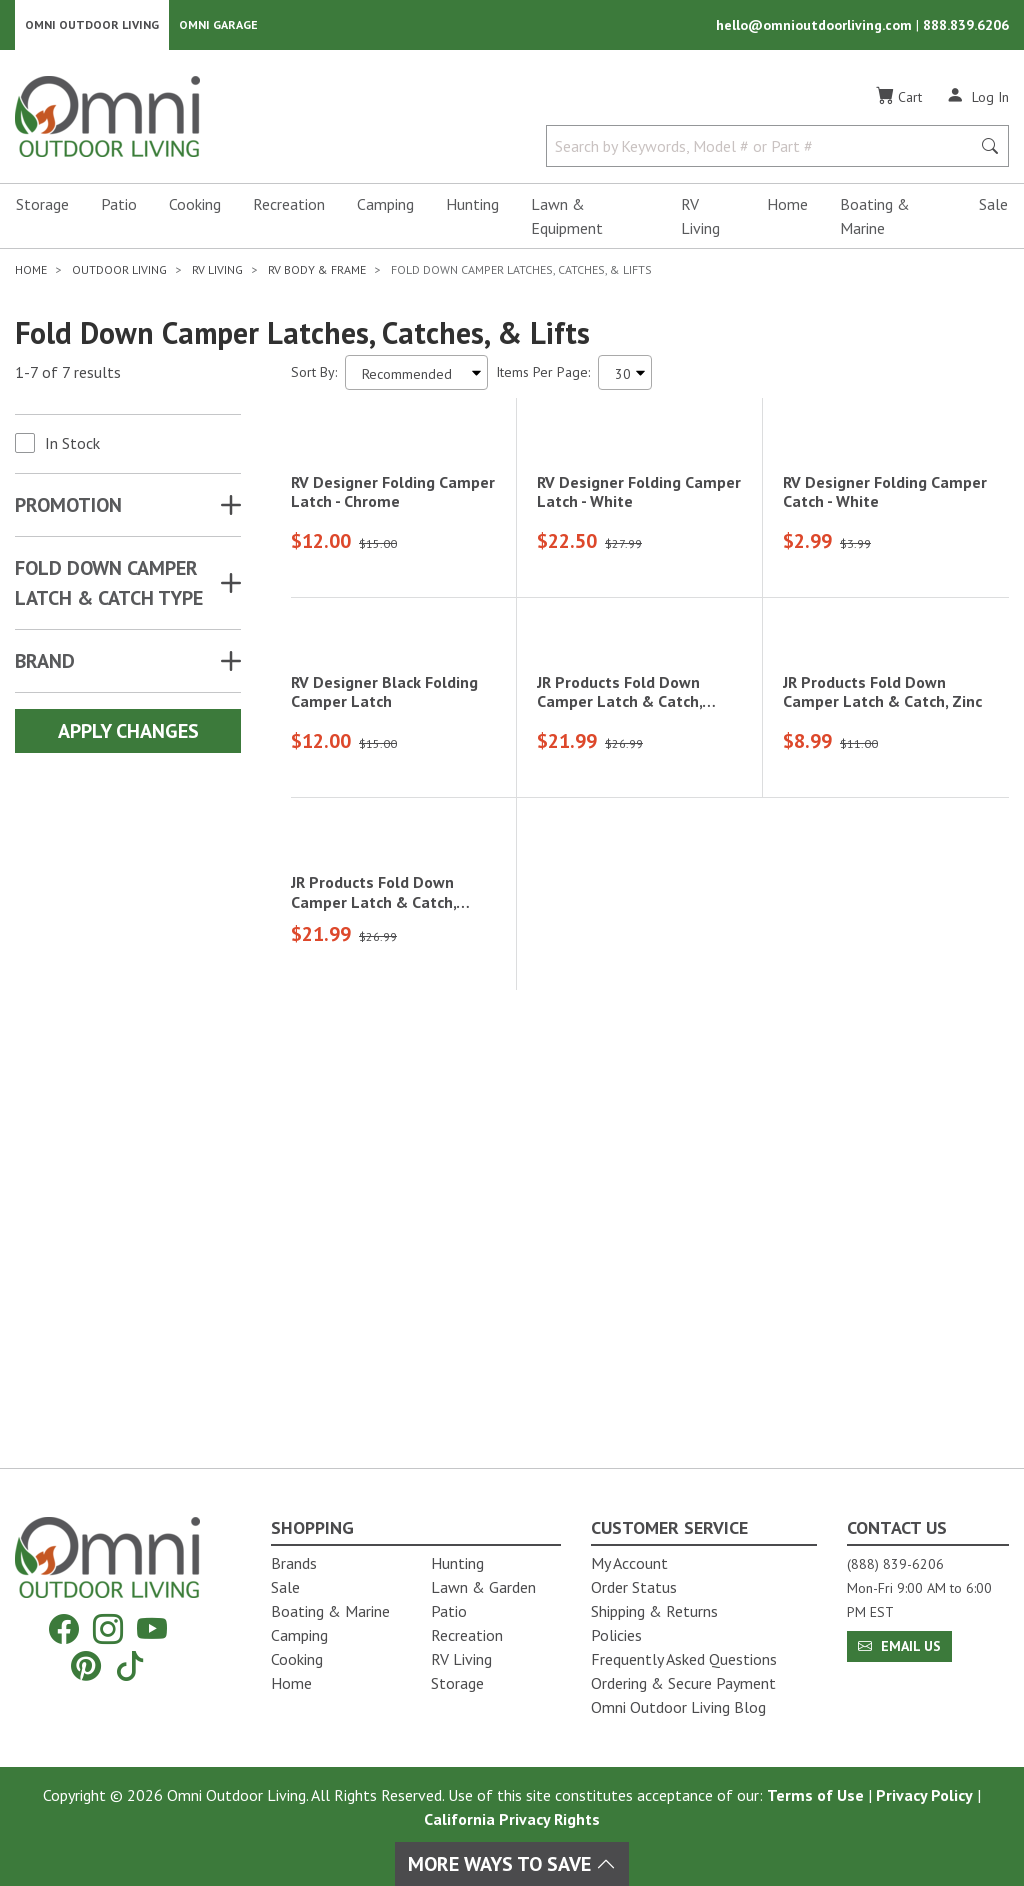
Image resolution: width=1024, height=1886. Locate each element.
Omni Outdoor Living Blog (678, 1707)
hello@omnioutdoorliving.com (816, 26)
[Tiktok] (130, 1665)
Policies (616, 1635)
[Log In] (977, 98)
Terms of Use (815, 1795)
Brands (294, 1563)
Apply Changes (128, 733)
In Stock (72, 445)
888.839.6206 (966, 26)
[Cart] (899, 99)
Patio (119, 206)
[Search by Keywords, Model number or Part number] (764, 148)
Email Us (899, 1646)
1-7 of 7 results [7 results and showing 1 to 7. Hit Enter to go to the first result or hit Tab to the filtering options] (68, 375)
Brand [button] (45, 663)
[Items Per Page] (625, 374)
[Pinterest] (86, 1665)
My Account (629, 1563)
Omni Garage (218, 25)
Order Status (634, 1587)
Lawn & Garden (483, 1587)
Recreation (289, 206)
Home (787, 206)
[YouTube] (152, 1629)
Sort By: (314, 374)
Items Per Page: (543, 374)
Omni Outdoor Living (92, 25)
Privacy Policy (924, 1795)
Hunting (472, 206)
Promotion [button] (68, 507)
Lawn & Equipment (567, 218)
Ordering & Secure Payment (683, 1683)
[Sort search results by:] (416, 374)
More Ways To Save (512, 1864)
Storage (42, 206)
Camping (385, 206)
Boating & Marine (875, 218)
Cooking (195, 206)
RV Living (700, 218)
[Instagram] (108, 1629)
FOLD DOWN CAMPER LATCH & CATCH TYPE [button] (109, 585)
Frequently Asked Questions (684, 1659)
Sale (993, 206)
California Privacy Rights (512, 1819)
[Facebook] (64, 1629)
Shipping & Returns (654, 1611)
